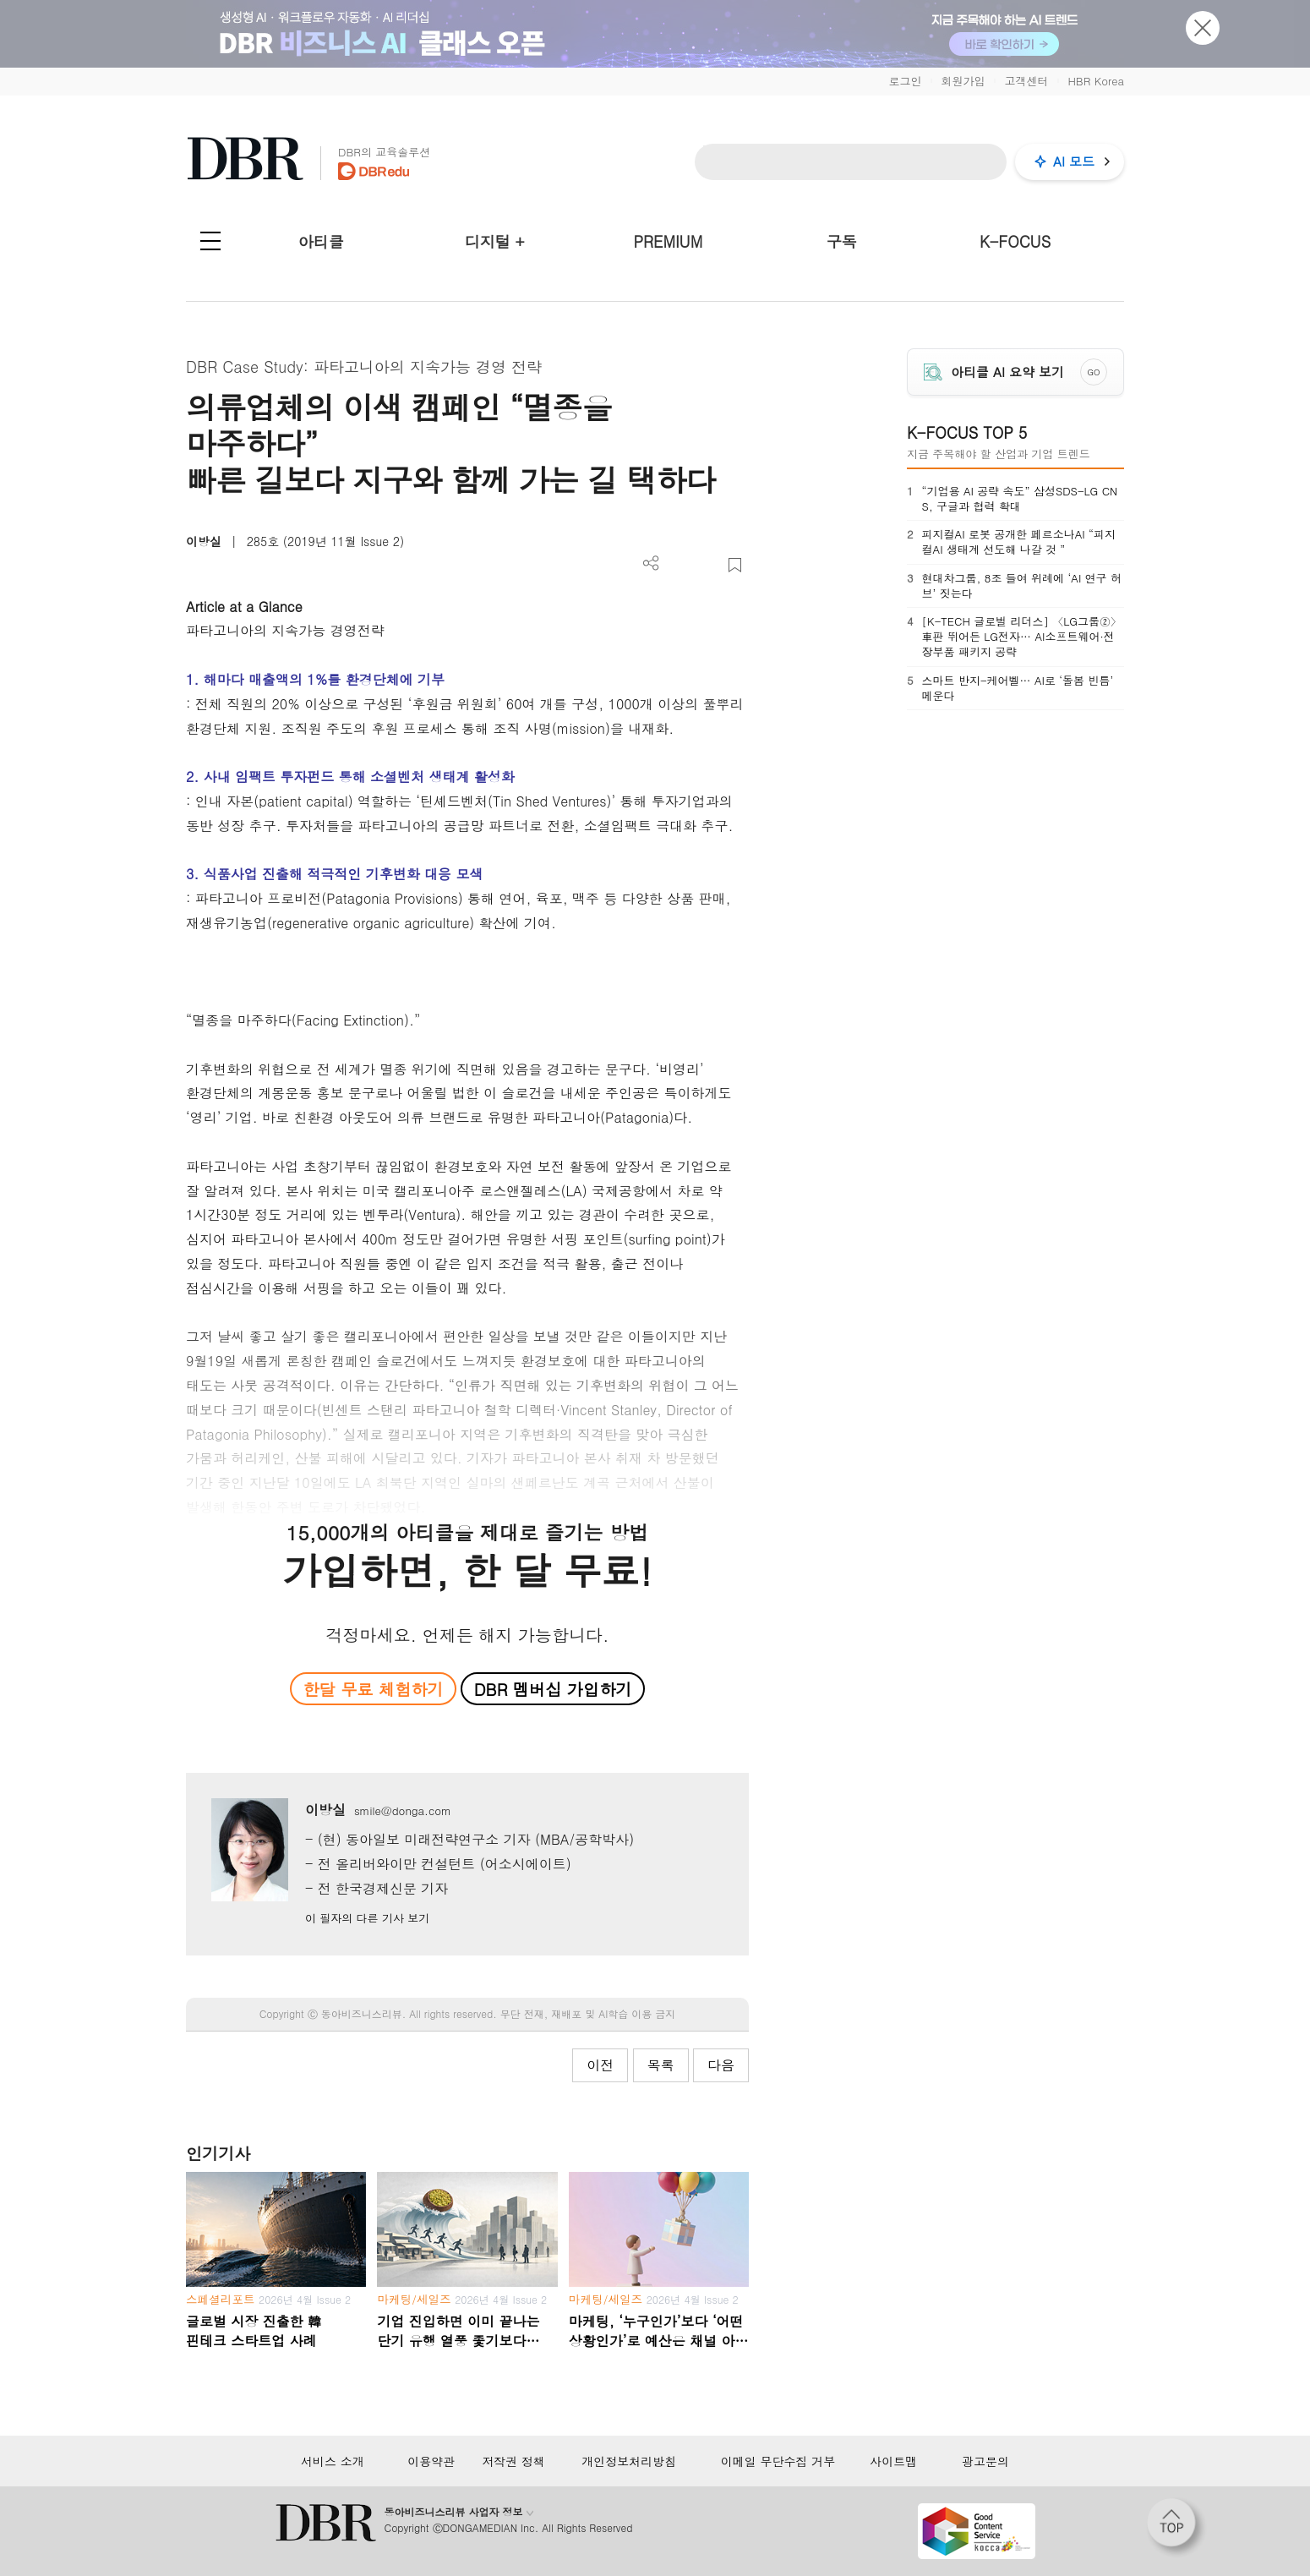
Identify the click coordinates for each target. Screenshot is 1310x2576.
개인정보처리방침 (628, 2461)
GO (1094, 372)
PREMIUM (668, 241)
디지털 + (495, 241)
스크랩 (735, 565)
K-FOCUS (1015, 241)
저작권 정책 (513, 2461)
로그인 (904, 81)
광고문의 (985, 2461)
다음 (720, 2065)
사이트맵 (893, 2461)
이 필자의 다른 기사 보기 (367, 1918)
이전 (600, 2065)
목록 (660, 2065)
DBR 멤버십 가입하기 (553, 1688)
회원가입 (963, 81)
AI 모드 (1074, 161)
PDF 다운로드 (679, 565)
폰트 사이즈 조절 (707, 565)
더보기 (651, 563)
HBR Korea (1095, 81)
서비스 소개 (332, 2461)
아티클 (321, 241)
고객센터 (1026, 81)
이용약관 (431, 2461)
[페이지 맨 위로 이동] (1176, 2528)
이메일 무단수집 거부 (778, 2461)
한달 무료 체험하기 (373, 1688)
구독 (842, 241)
